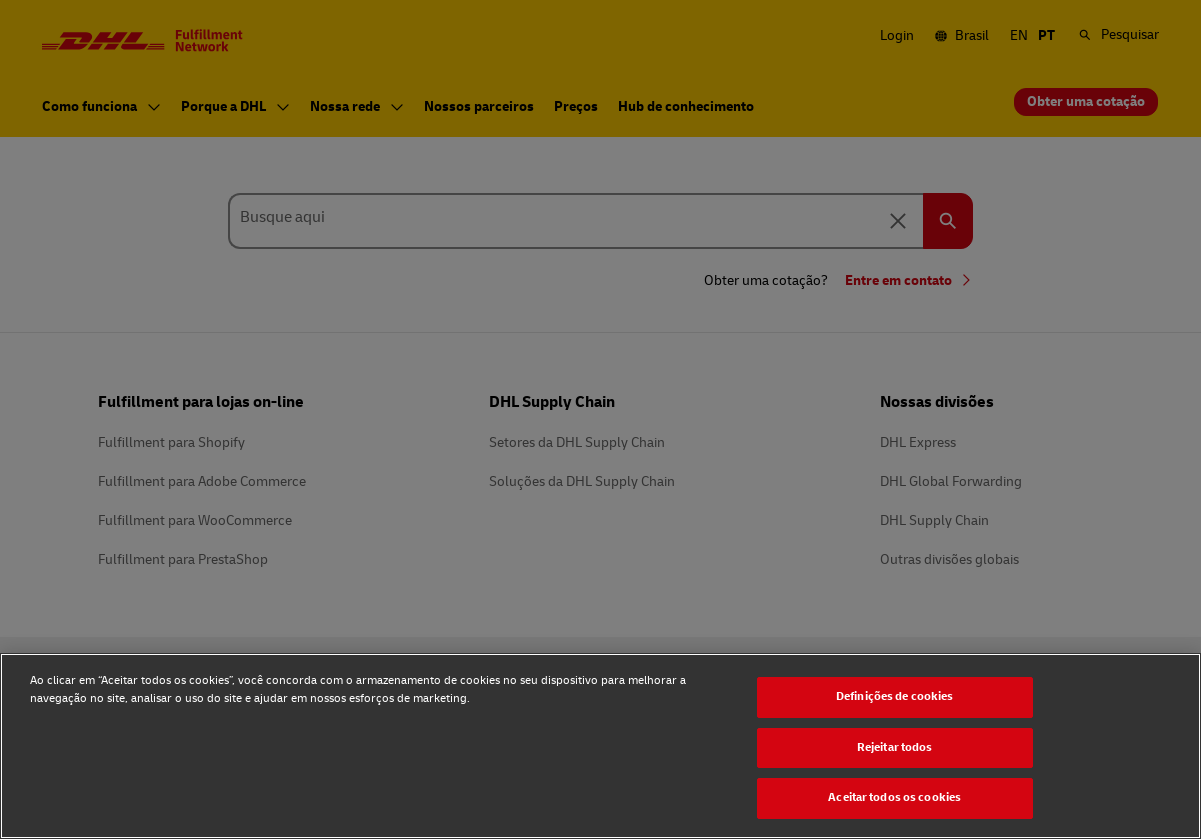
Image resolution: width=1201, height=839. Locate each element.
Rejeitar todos (895, 747)
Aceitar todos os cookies (894, 797)
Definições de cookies (895, 696)
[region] (600, 746)
